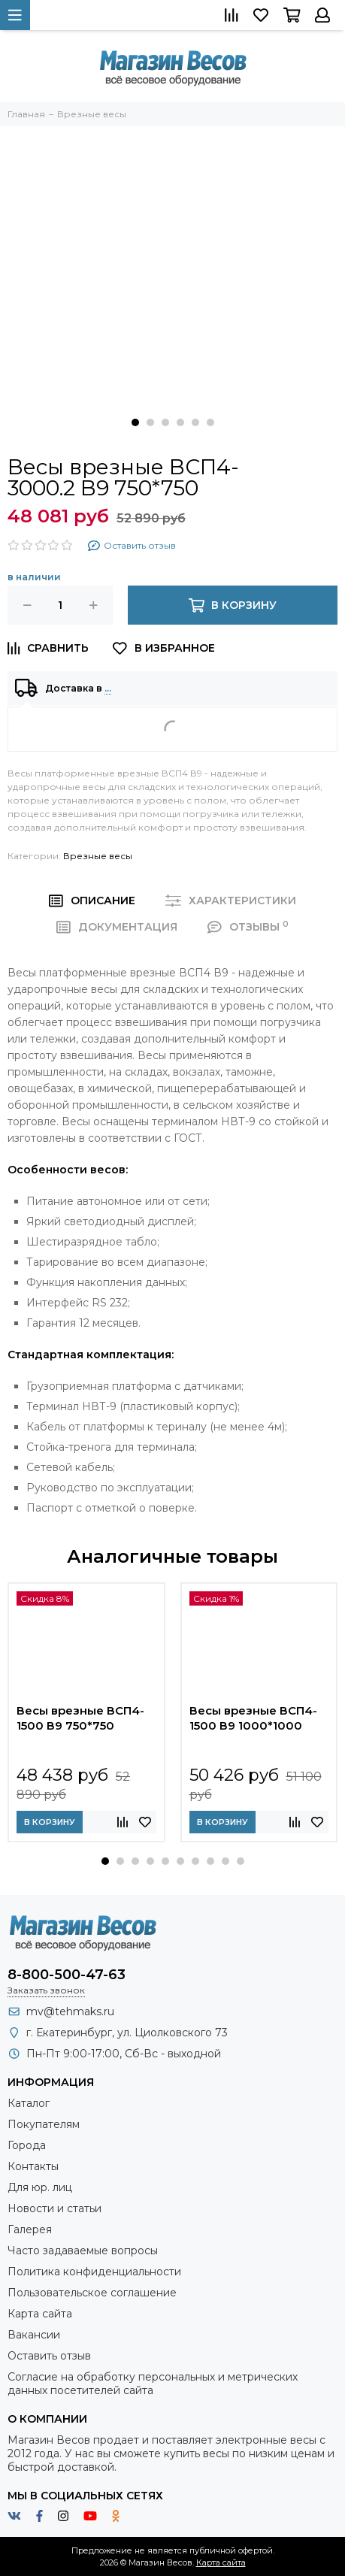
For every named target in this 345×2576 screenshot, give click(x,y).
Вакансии (34, 2334)
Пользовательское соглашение (92, 2292)
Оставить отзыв (49, 2356)
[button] (135, 422)
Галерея (30, 2229)
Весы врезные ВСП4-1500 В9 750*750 (80, 1718)
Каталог (29, 2103)
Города (27, 2145)
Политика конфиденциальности (94, 2271)
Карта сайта (40, 2313)
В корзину (49, 1822)
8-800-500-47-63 (67, 1974)
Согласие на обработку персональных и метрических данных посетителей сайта (153, 2383)
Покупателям (44, 2124)
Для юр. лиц (40, 2187)
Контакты (33, 2166)
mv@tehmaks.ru (70, 2011)
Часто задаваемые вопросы (83, 2250)
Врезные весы (97, 855)
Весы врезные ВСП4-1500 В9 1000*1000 (253, 1718)
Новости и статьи (54, 2208)
